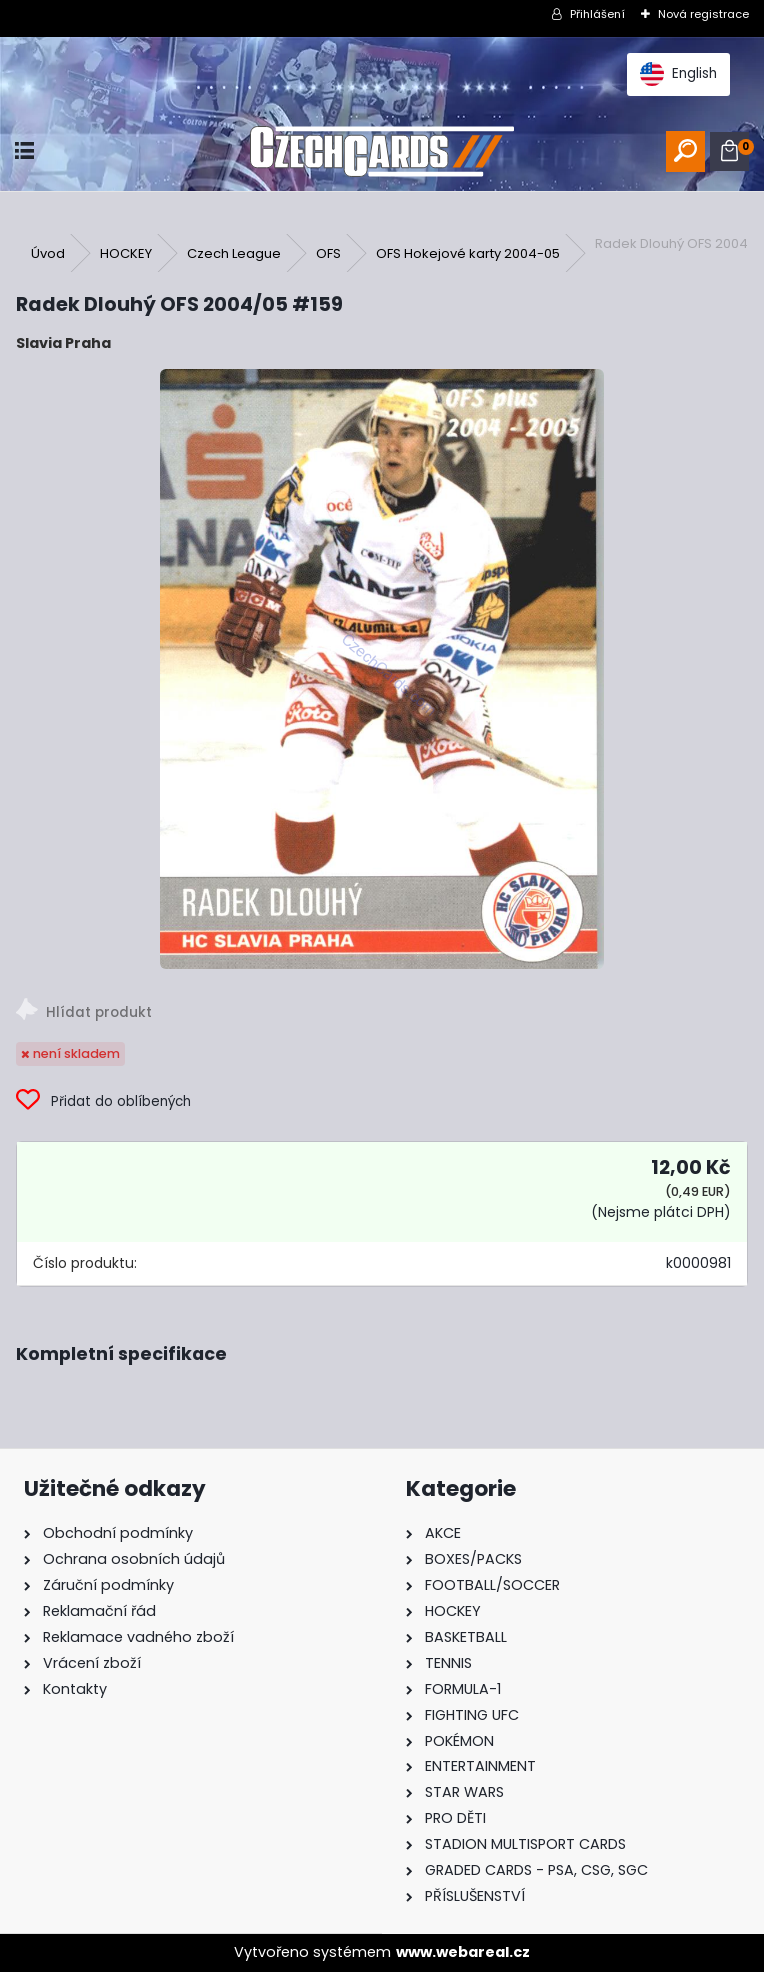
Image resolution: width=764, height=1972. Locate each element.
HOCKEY (126, 253)
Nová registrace (703, 14)
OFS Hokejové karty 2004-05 (468, 253)
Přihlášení (597, 14)
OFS (328, 253)
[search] (685, 151)
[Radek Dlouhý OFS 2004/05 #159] (382, 669)
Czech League (234, 253)
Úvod (48, 253)
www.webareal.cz (463, 1952)
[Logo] (382, 151)
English (678, 74)
